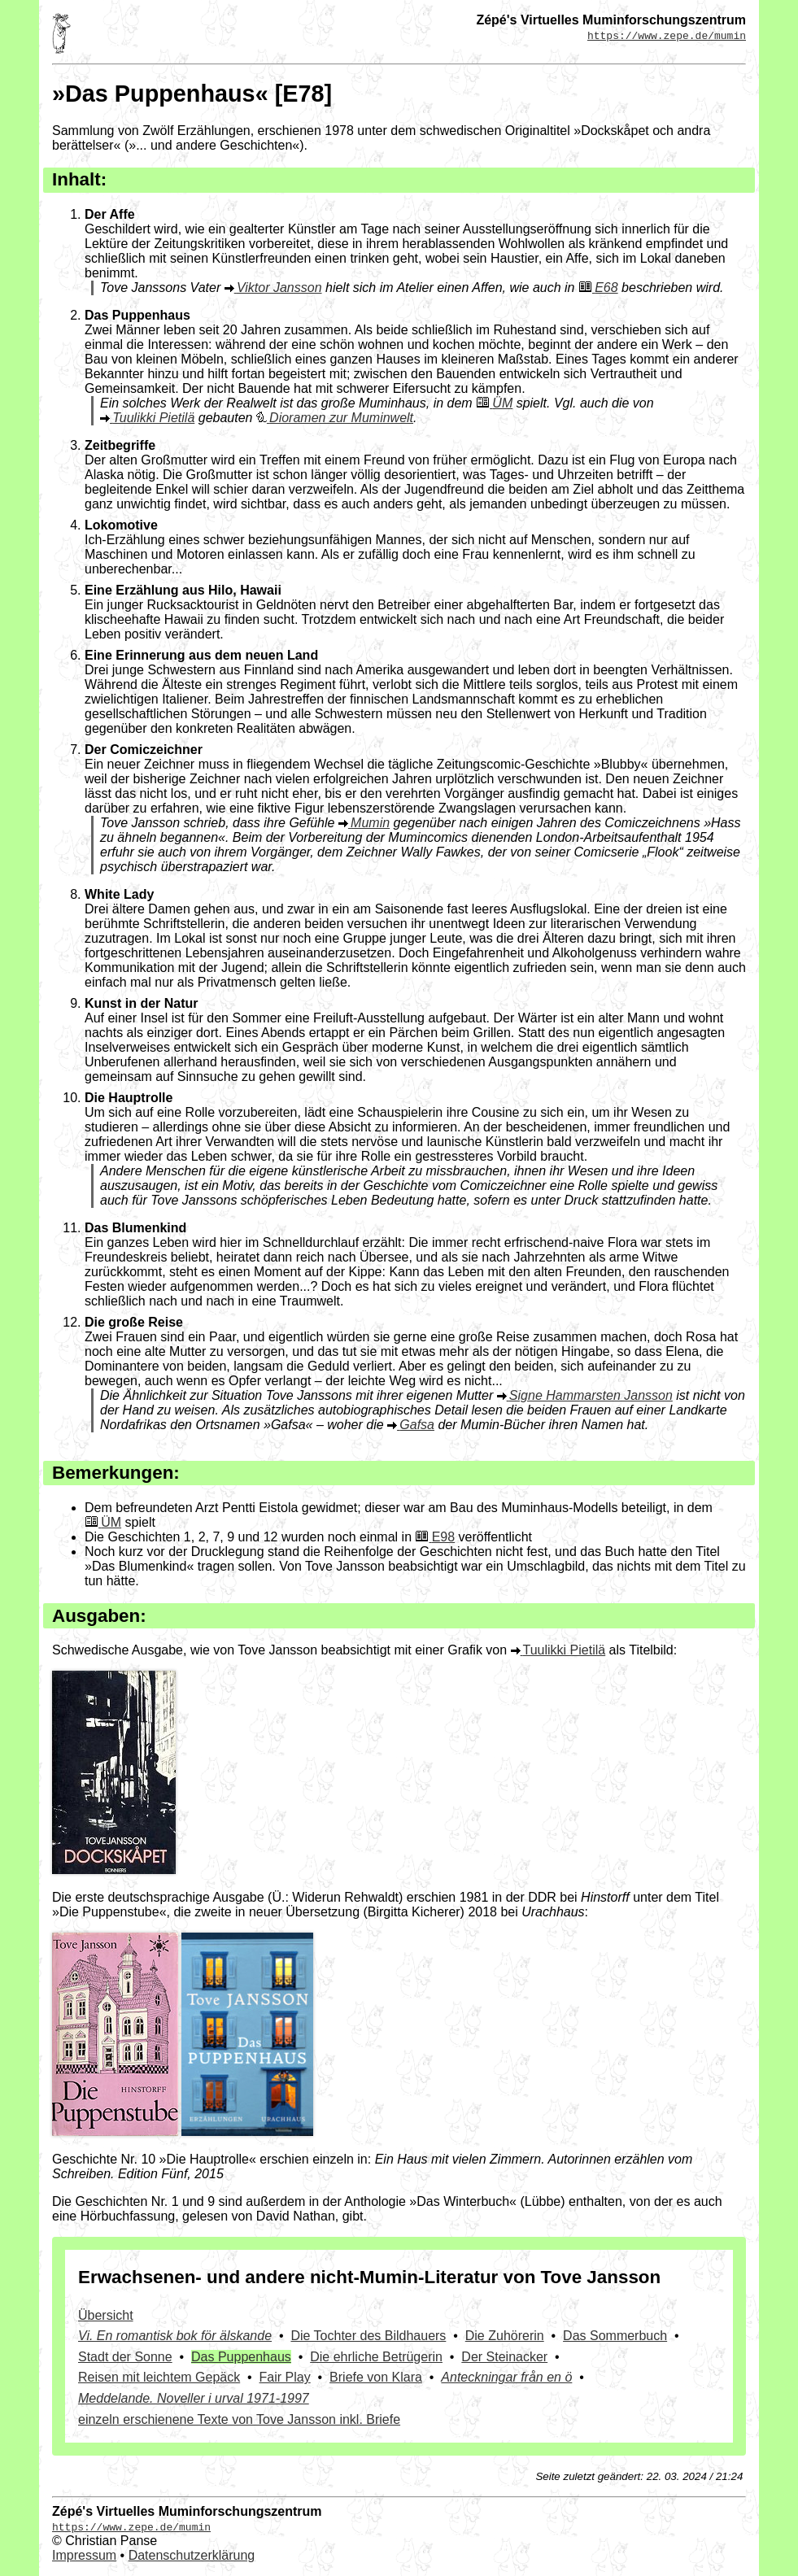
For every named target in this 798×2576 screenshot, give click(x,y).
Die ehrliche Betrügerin (376, 2357)
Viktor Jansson (279, 287)
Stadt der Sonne (125, 2357)
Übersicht (105, 2315)
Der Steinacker (504, 2357)
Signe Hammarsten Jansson (591, 1395)
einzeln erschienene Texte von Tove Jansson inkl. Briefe (239, 2419)
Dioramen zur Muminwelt (341, 418)
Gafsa (416, 1425)
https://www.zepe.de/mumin (666, 35)
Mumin (370, 823)
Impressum (84, 2555)
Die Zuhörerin (504, 2336)
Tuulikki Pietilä (153, 418)
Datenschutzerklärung (192, 2555)
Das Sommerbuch (615, 2336)
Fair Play (285, 2377)
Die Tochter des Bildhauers (368, 2336)
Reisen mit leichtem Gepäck (159, 2377)
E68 (606, 287)
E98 (443, 1537)
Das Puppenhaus (241, 2357)
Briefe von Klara (375, 2377)
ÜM (502, 403)
